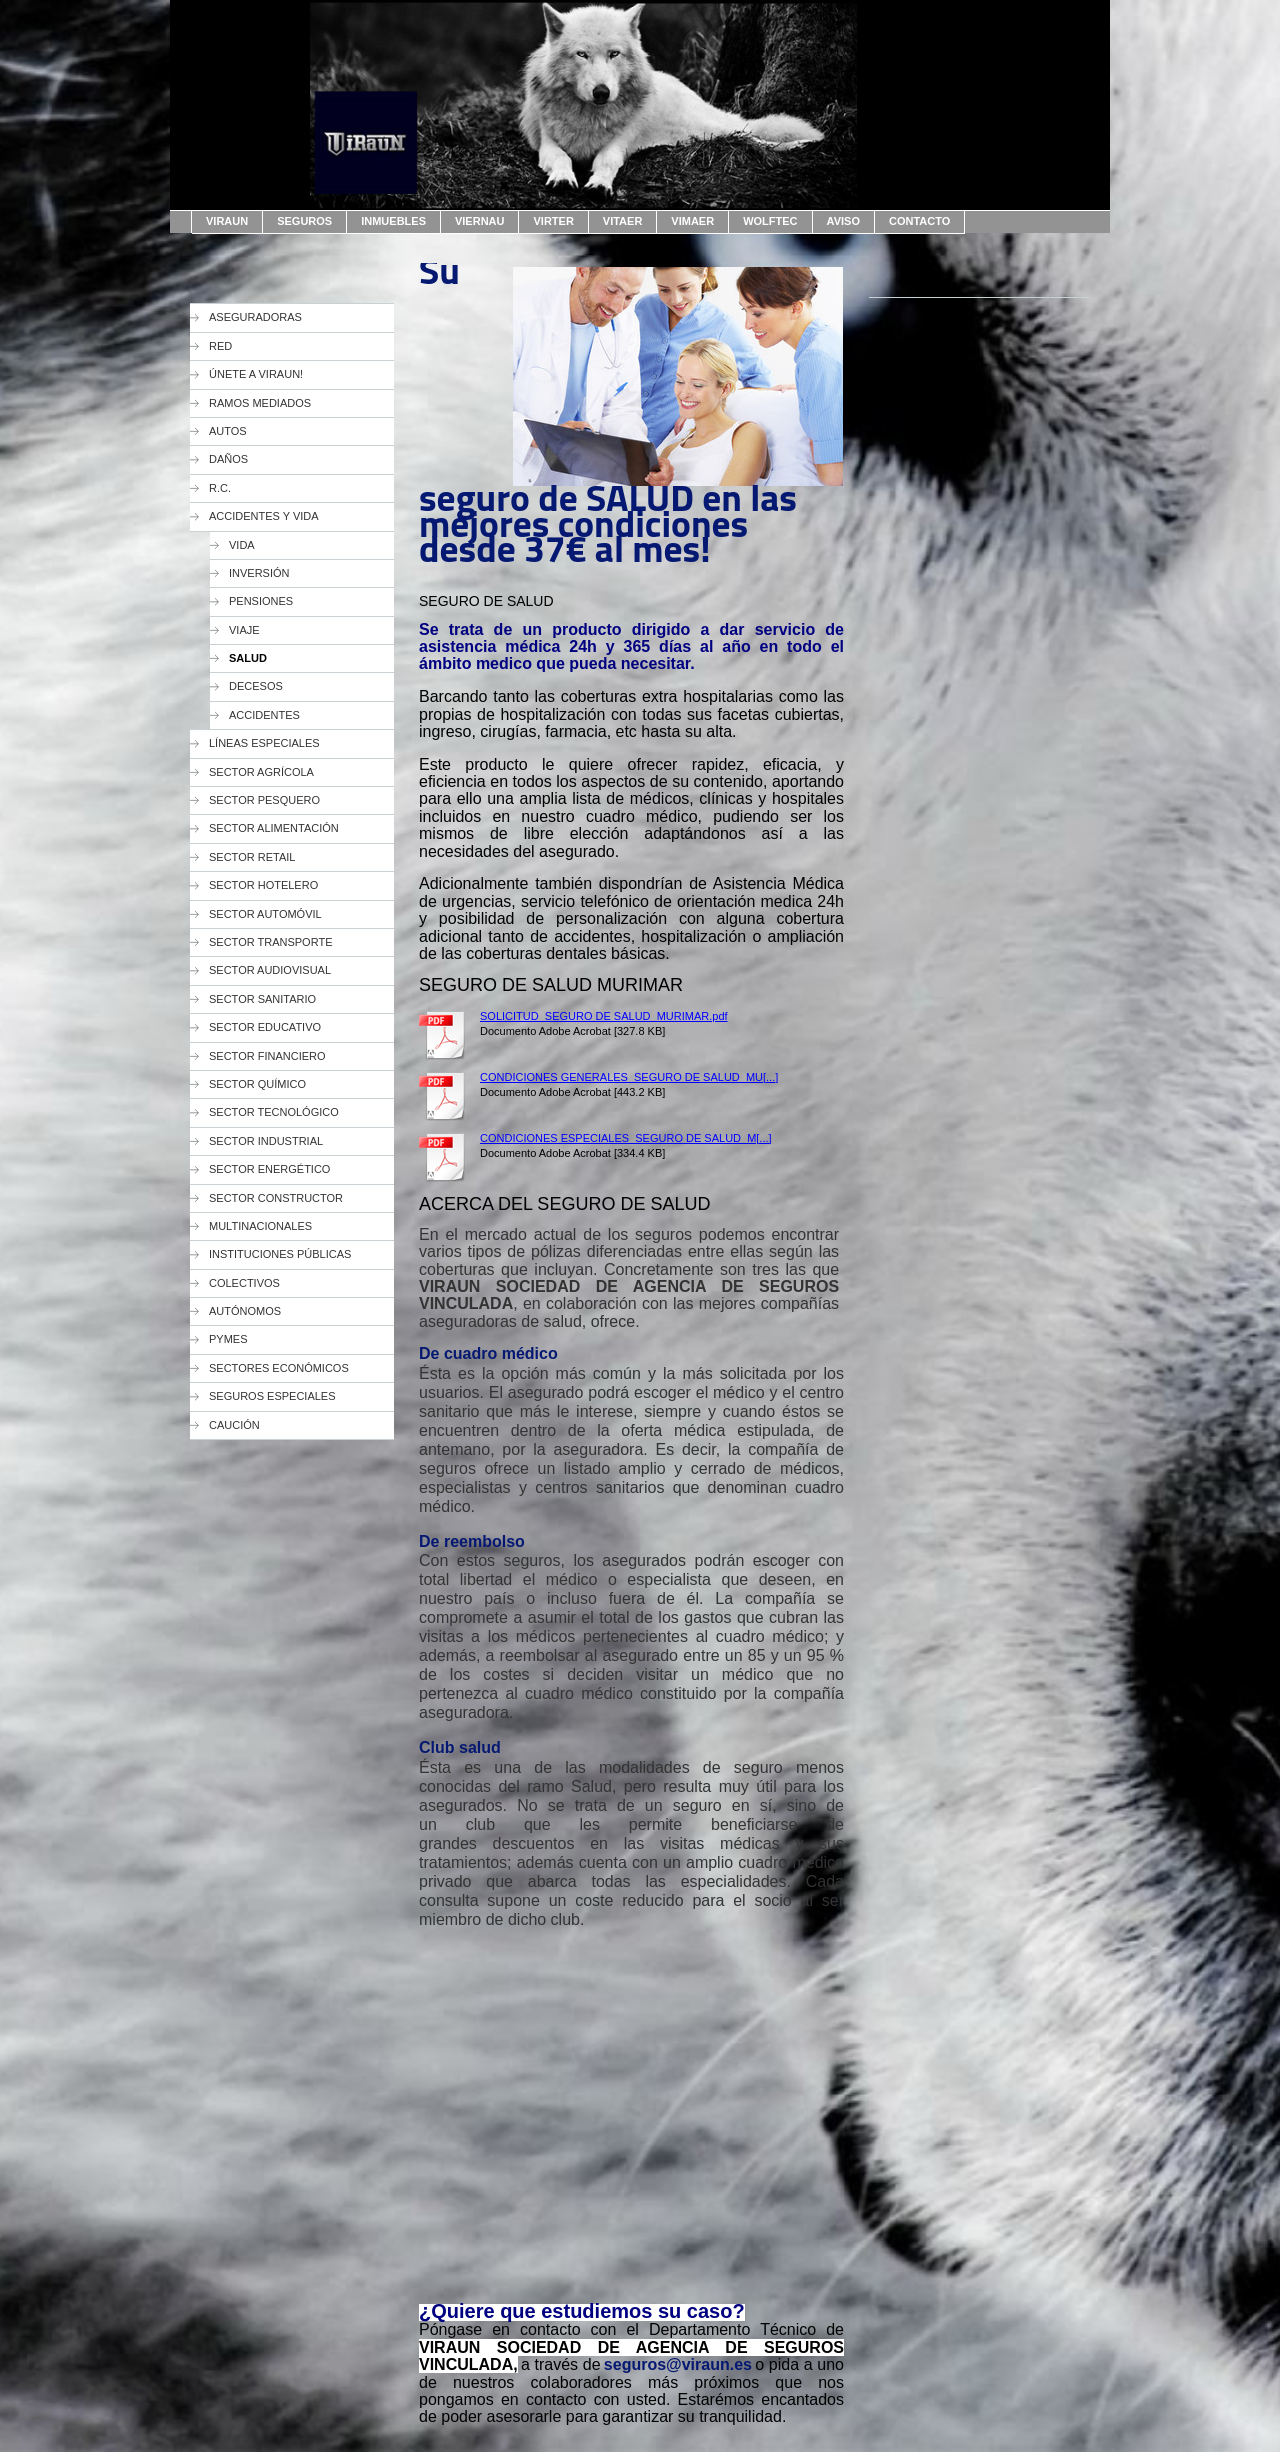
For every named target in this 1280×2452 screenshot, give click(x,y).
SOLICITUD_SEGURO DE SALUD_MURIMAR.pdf (604, 1016)
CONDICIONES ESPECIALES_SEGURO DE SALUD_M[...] (626, 1138)
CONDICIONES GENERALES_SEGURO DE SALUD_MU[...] (629, 1077)
